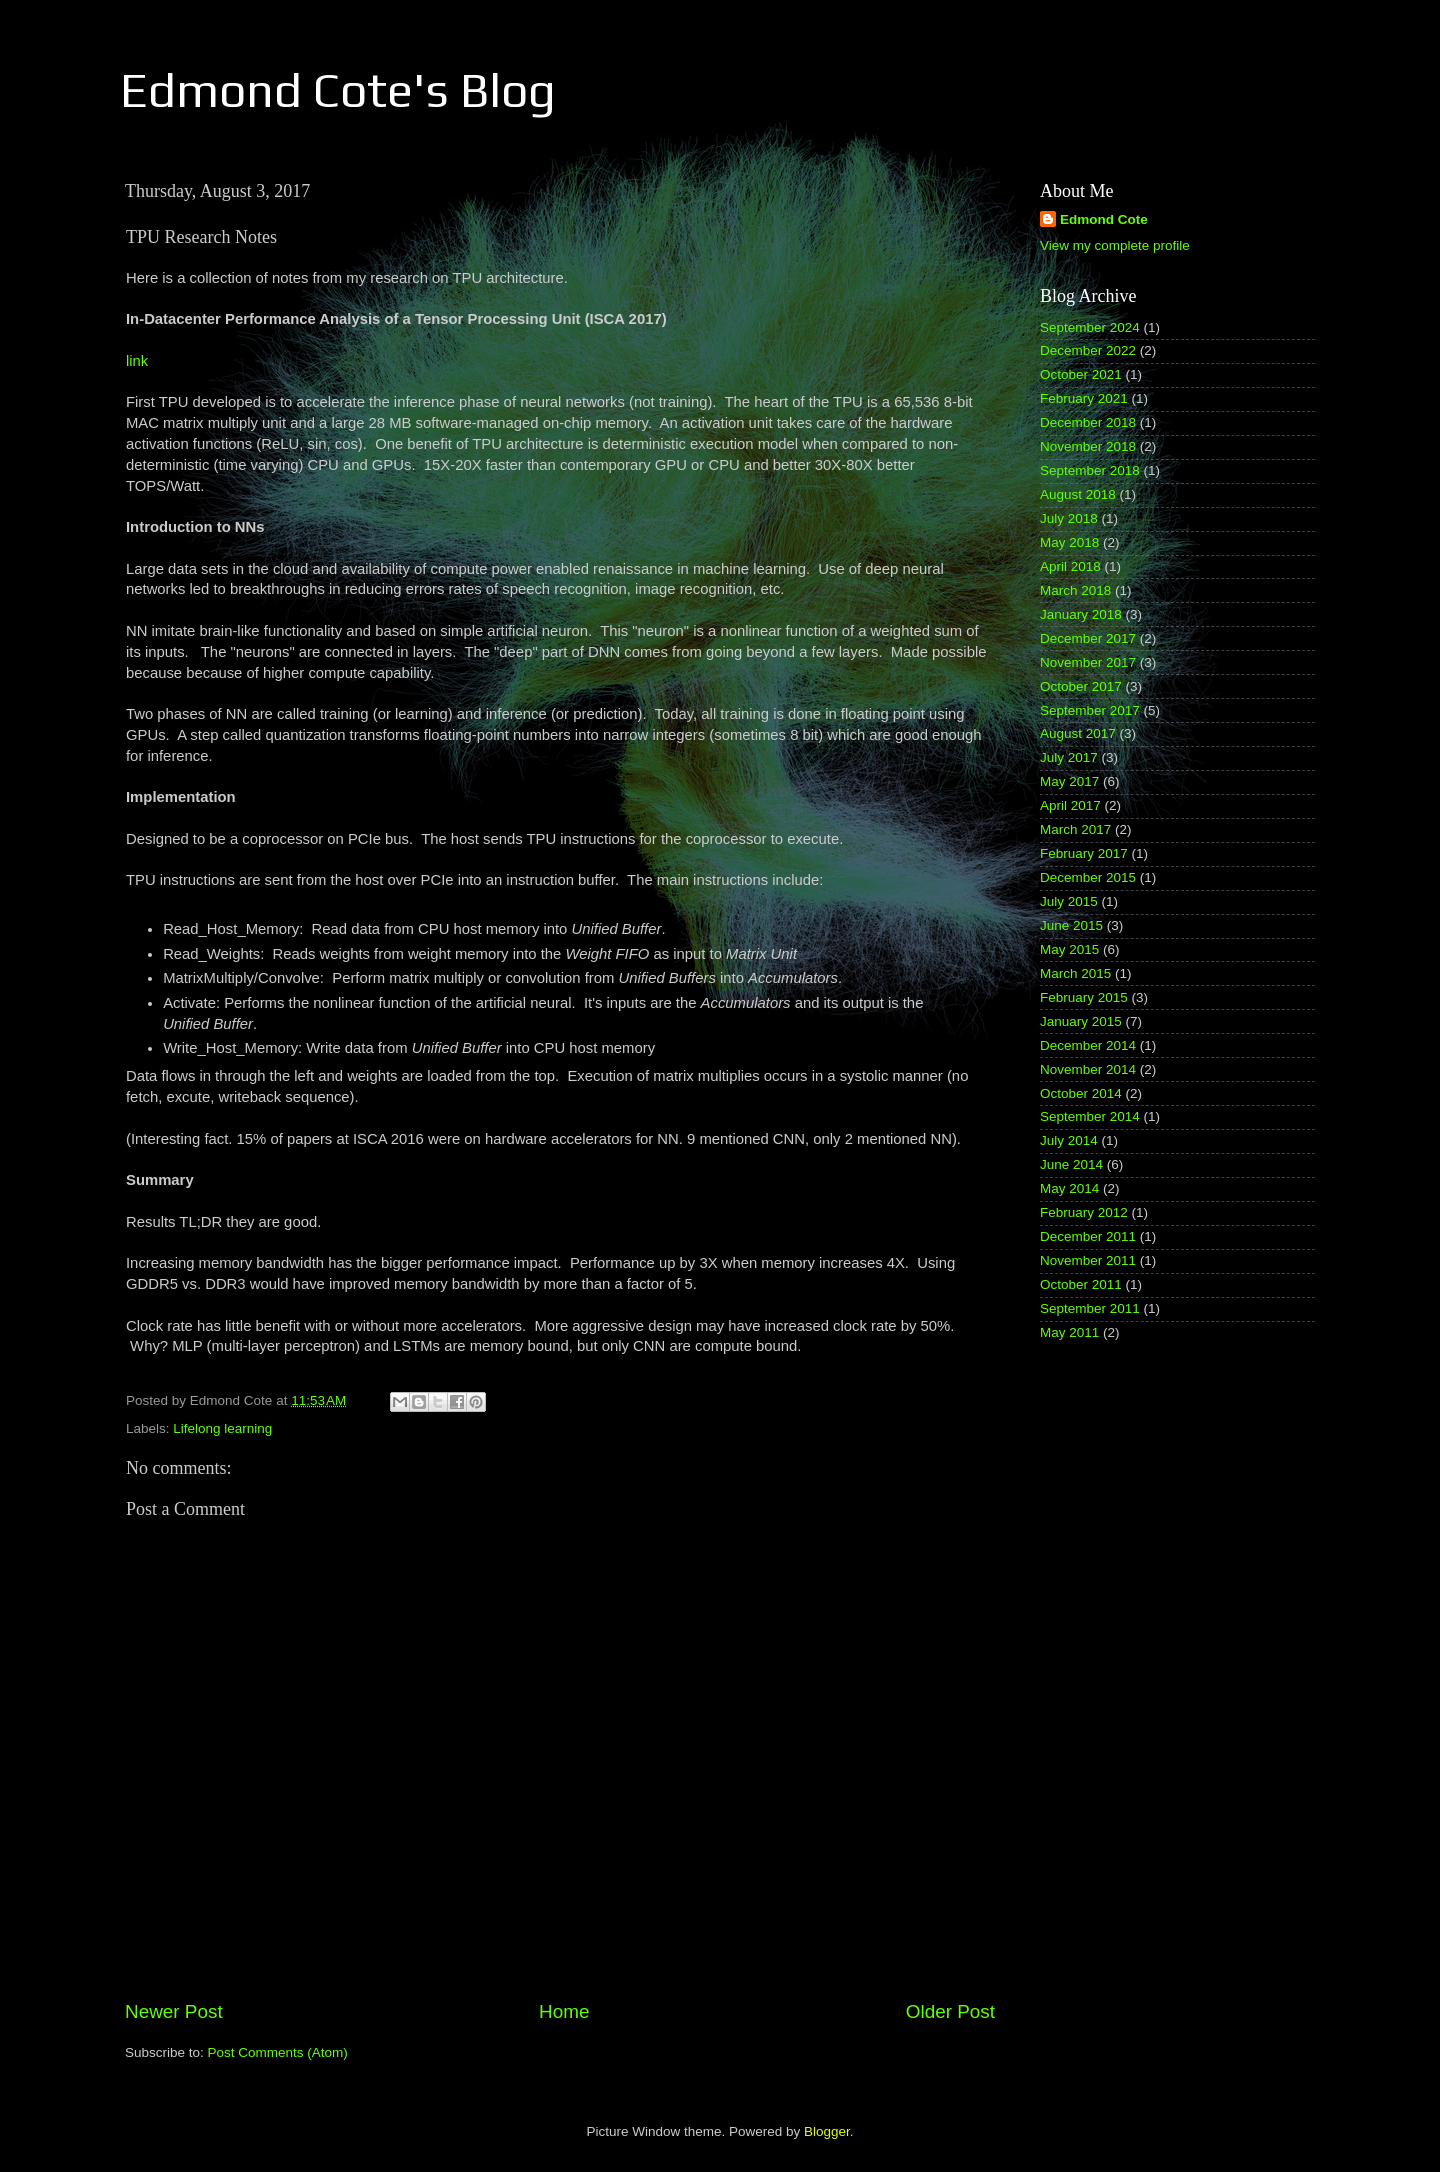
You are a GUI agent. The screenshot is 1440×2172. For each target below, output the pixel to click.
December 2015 (1088, 877)
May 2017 (1069, 781)
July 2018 (1069, 518)
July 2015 (1069, 901)
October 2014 (1081, 1093)
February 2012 (1084, 1212)
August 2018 (1078, 494)
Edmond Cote (1104, 219)
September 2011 (1090, 1308)
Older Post (950, 2011)
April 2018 (1070, 566)
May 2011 (1069, 1332)
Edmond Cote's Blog (338, 90)
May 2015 (1069, 949)
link (137, 361)
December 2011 (1088, 1236)
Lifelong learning (222, 1428)
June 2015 (1071, 925)
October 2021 (1081, 374)
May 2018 (1069, 542)
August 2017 (1078, 733)
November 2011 (1088, 1260)
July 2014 (1069, 1140)
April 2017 (1070, 805)
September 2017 (1090, 710)
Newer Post (174, 2011)
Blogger (827, 2131)
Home (564, 2011)
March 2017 (1075, 829)
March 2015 (1075, 973)
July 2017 (1069, 757)
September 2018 (1090, 470)
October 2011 (1081, 1284)
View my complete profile (1115, 245)
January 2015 (1081, 1021)
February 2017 (1084, 853)
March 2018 (1075, 590)
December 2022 (1088, 350)
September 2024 (1090, 327)
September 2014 (1090, 1116)
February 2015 (1084, 997)
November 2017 (1088, 662)
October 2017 (1081, 686)
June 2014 (1071, 1164)
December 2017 (1088, 638)
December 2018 (1088, 422)
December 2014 (1088, 1045)
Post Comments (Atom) (278, 2052)
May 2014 (1069, 1188)
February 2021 (1084, 398)
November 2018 (1088, 446)
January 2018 (1081, 614)
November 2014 (1088, 1069)
